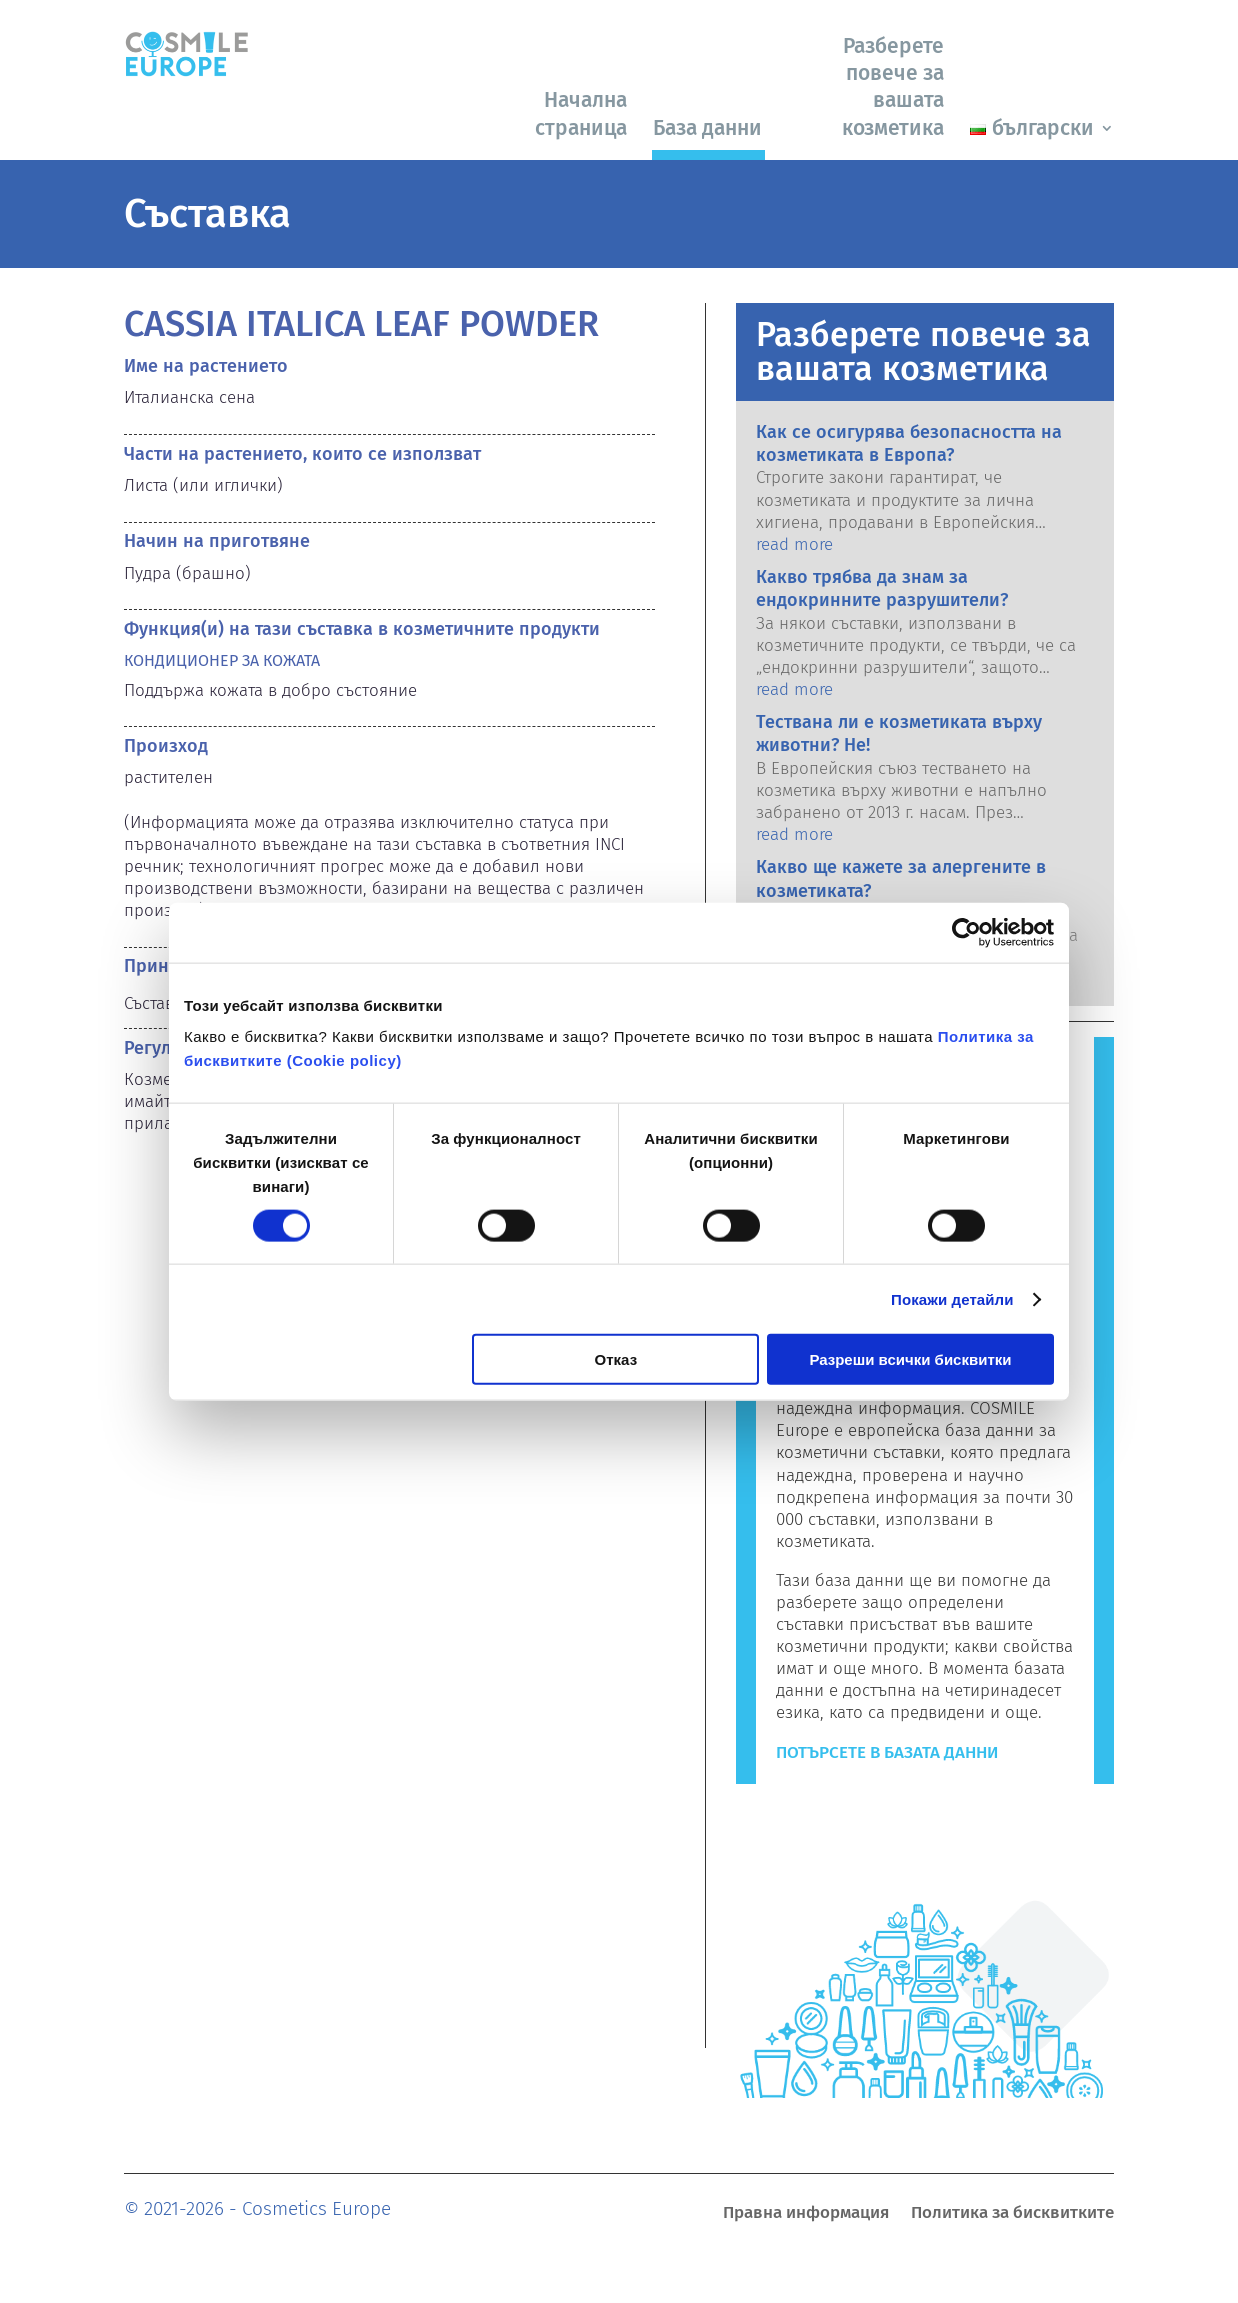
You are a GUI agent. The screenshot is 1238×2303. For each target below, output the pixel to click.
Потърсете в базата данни (887, 1752)
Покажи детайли (952, 1298)
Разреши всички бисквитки (910, 1359)
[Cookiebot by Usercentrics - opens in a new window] (966, 932)
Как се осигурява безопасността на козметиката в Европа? (909, 443)
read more (794, 544)
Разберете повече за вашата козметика (893, 87)
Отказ (616, 1359)
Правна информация (806, 2214)
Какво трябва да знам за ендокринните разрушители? (882, 588)
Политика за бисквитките (1012, 2214)
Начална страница (581, 113)
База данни (707, 128)
